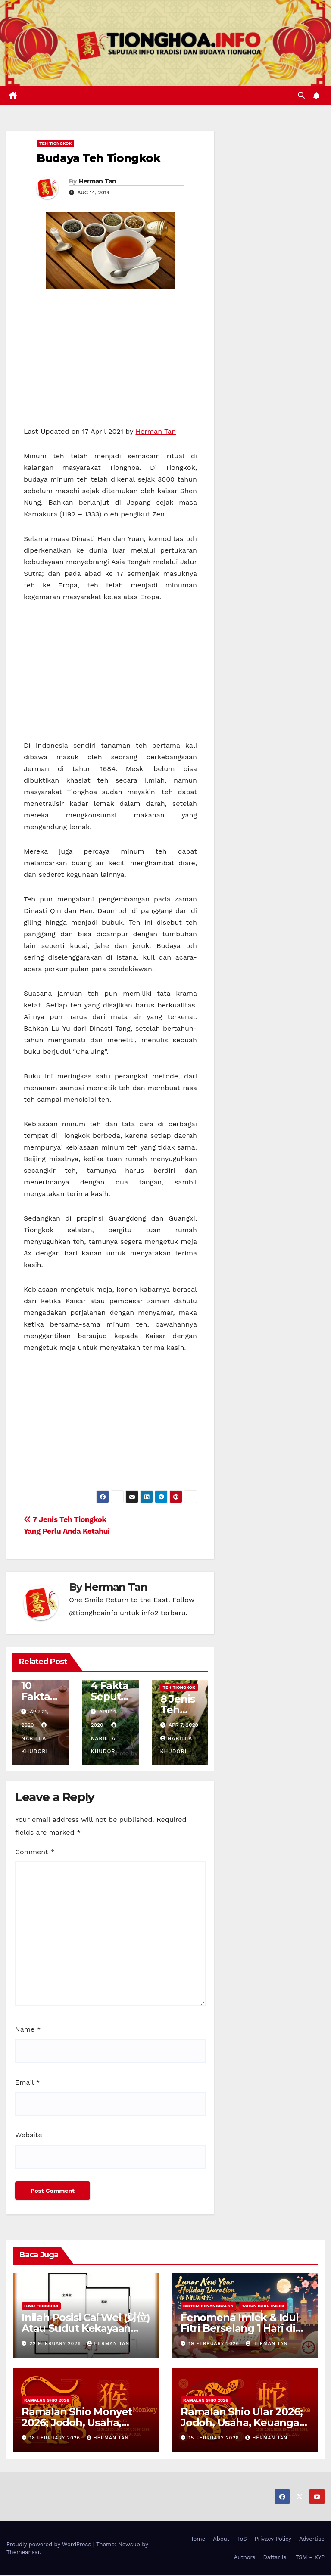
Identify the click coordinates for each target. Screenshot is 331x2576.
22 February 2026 (56, 2344)
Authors (245, 2557)
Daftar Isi (275, 2557)
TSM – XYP (310, 2557)
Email (27, 2083)
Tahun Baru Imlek (263, 2306)
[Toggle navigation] (158, 96)
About (221, 2539)
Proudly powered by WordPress (49, 2545)
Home (197, 2539)
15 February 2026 (215, 2438)
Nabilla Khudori (35, 1739)
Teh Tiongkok (55, 143)
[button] (301, 96)
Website (28, 2136)
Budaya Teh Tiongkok (98, 158)
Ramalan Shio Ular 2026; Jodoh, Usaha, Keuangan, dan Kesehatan (244, 2423)
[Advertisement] (110, 362)
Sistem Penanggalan (208, 2306)
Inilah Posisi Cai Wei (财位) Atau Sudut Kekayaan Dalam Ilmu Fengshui (86, 2329)
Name (28, 2030)
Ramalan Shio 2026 (46, 2400)
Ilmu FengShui (41, 2306)
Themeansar (23, 2552)
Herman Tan (97, 182)
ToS (242, 2539)
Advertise (312, 2539)
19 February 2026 (215, 2344)
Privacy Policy (273, 2539)
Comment (34, 1852)
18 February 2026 (56, 2438)
